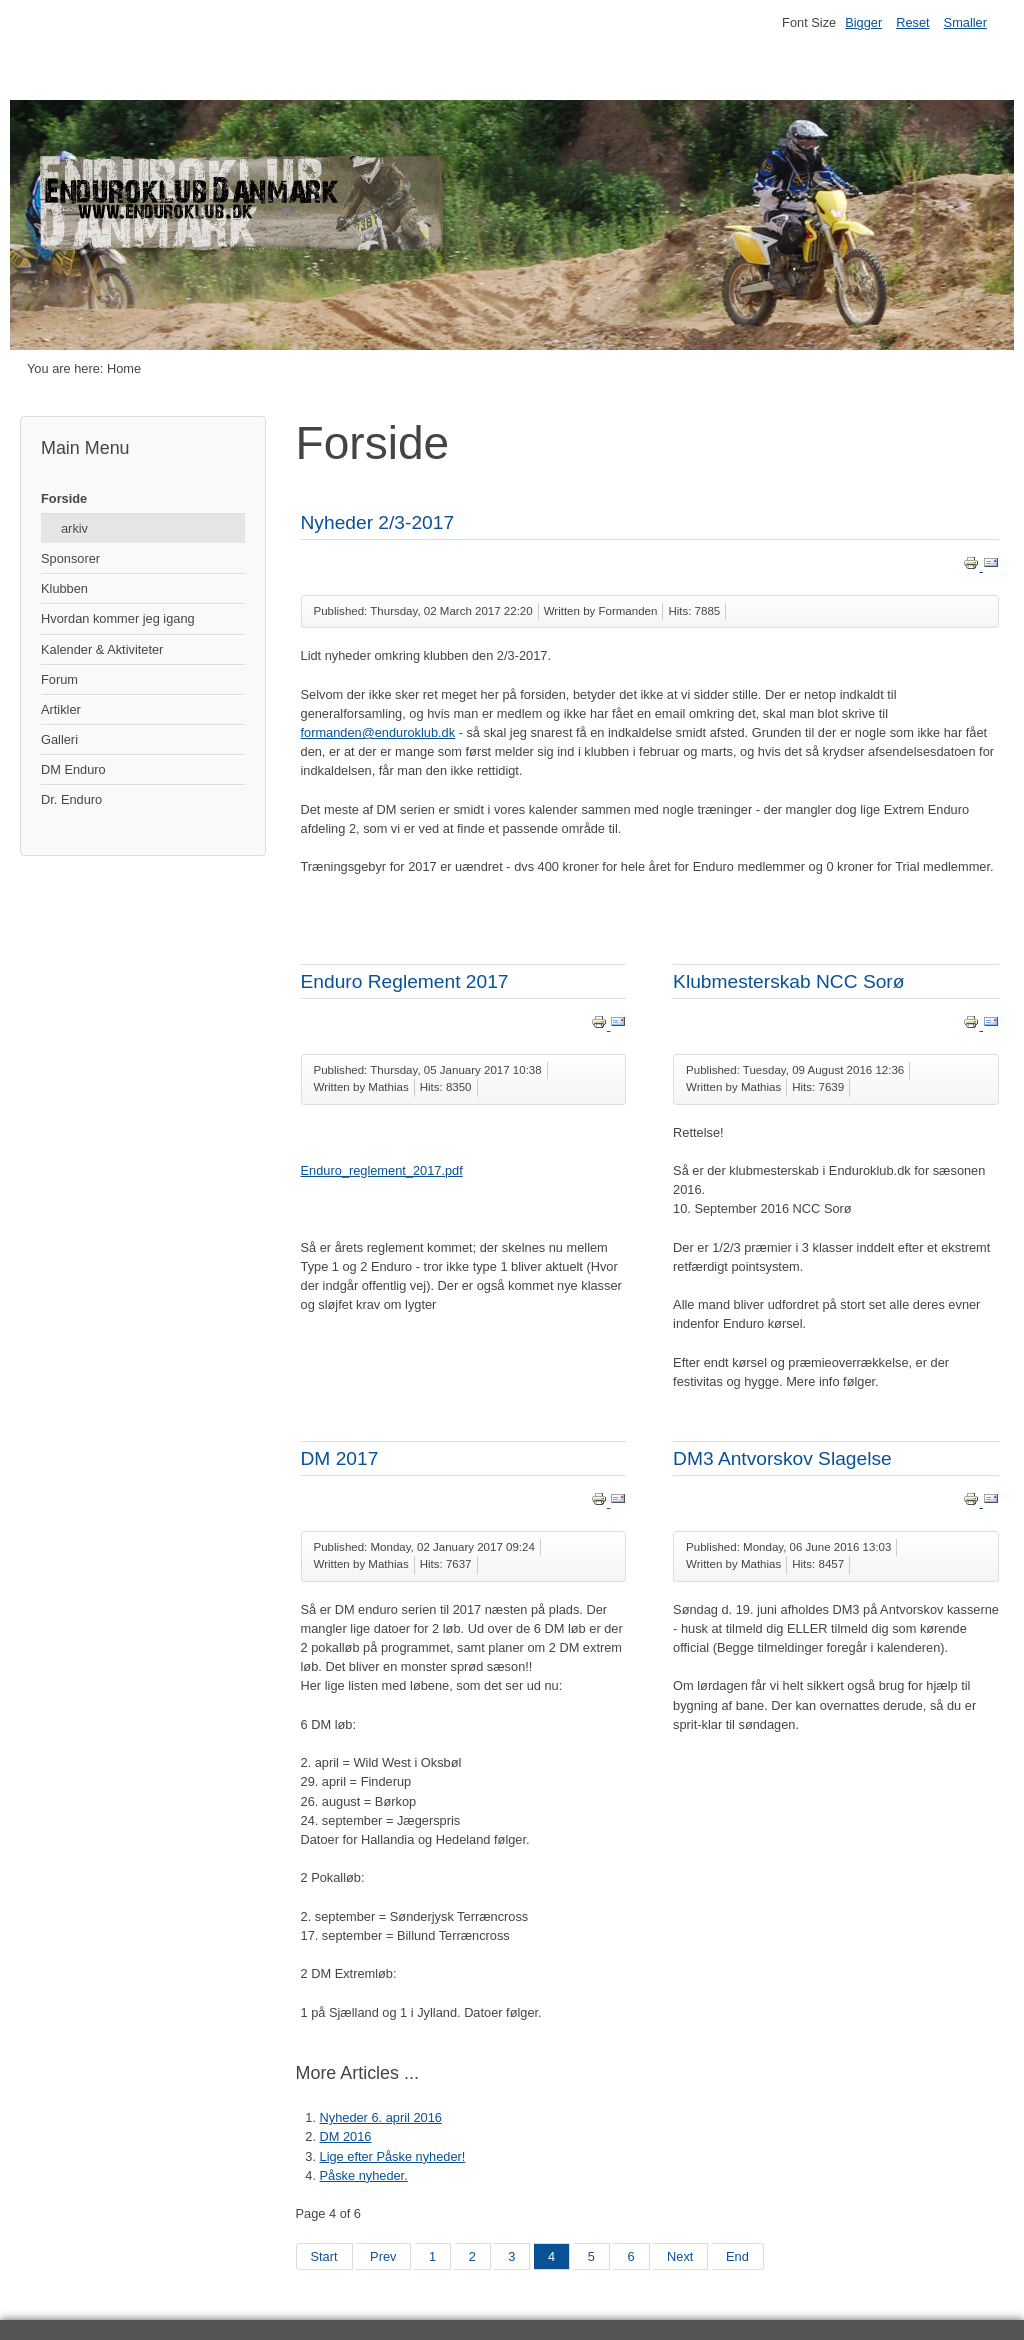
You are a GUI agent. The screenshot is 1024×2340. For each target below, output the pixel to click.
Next (680, 2256)
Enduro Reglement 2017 (405, 981)
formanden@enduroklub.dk (378, 732)
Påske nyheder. (364, 2175)
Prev (383, 2256)
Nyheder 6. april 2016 (381, 2117)
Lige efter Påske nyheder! (393, 2156)
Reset (912, 22)
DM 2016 (346, 2136)
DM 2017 (340, 1458)
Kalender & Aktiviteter (102, 649)
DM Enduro (73, 769)
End (737, 2256)
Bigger (863, 22)
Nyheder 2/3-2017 (378, 522)
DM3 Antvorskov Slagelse (782, 1458)
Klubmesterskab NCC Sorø (788, 981)
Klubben (64, 588)
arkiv (74, 528)
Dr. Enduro (71, 799)
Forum (59, 679)
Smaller (965, 22)
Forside (64, 498)
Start (324, 2256)
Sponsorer (70, 558)
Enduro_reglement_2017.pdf (382, 1170)
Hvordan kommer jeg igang (118, 618)
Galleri (59, 739)
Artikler (61, 709)
